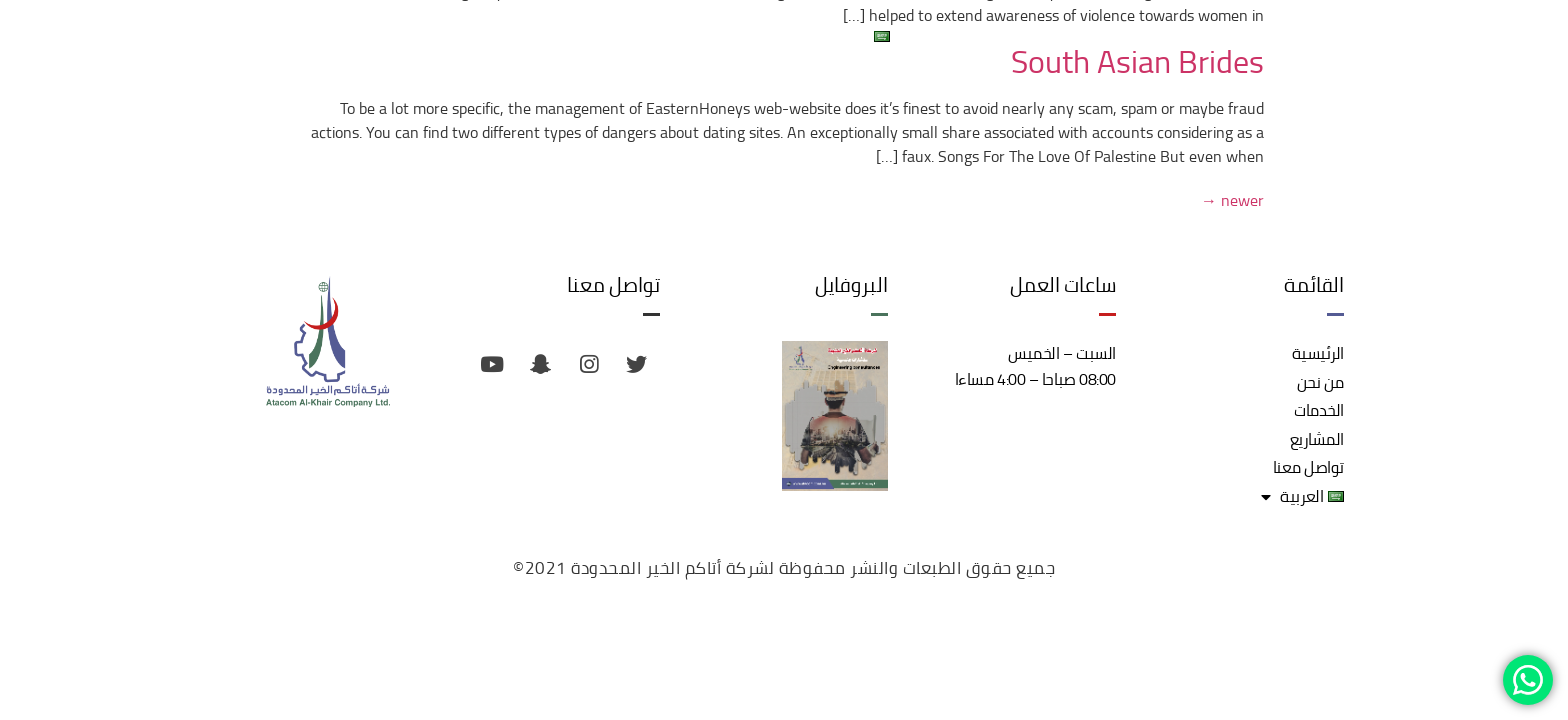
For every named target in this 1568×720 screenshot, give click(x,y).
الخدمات (1129, 36)
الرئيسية (1284, 36)
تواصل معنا (956, 36)
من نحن (1206, 36)
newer (1232, 200)
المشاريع (1046, 36)
